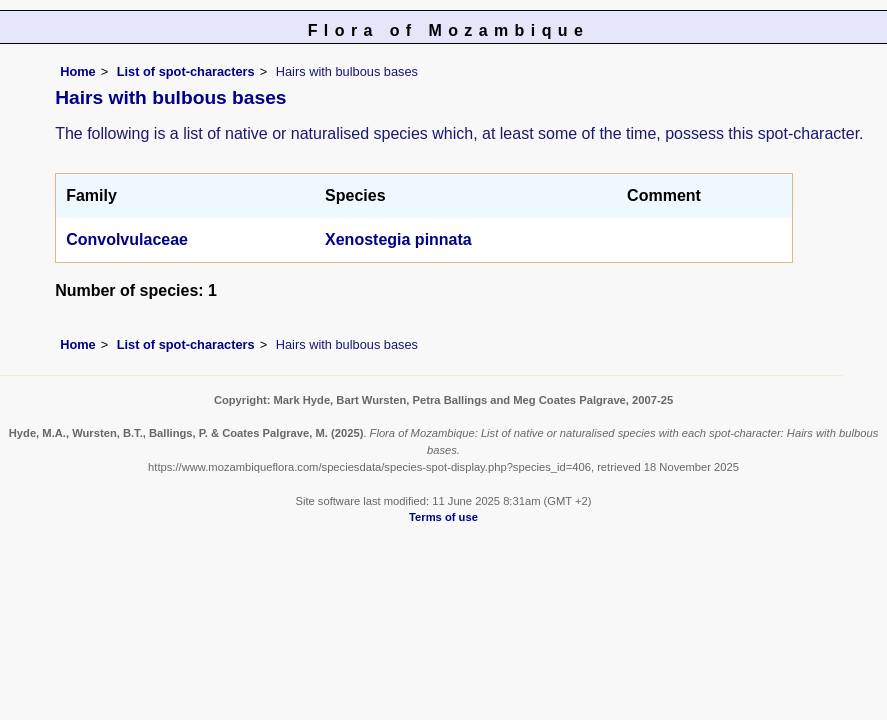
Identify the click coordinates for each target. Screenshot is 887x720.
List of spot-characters (186, 71)
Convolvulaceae (127, 239)
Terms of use (443, 517)
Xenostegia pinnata (398, 239)
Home (78, 71)
